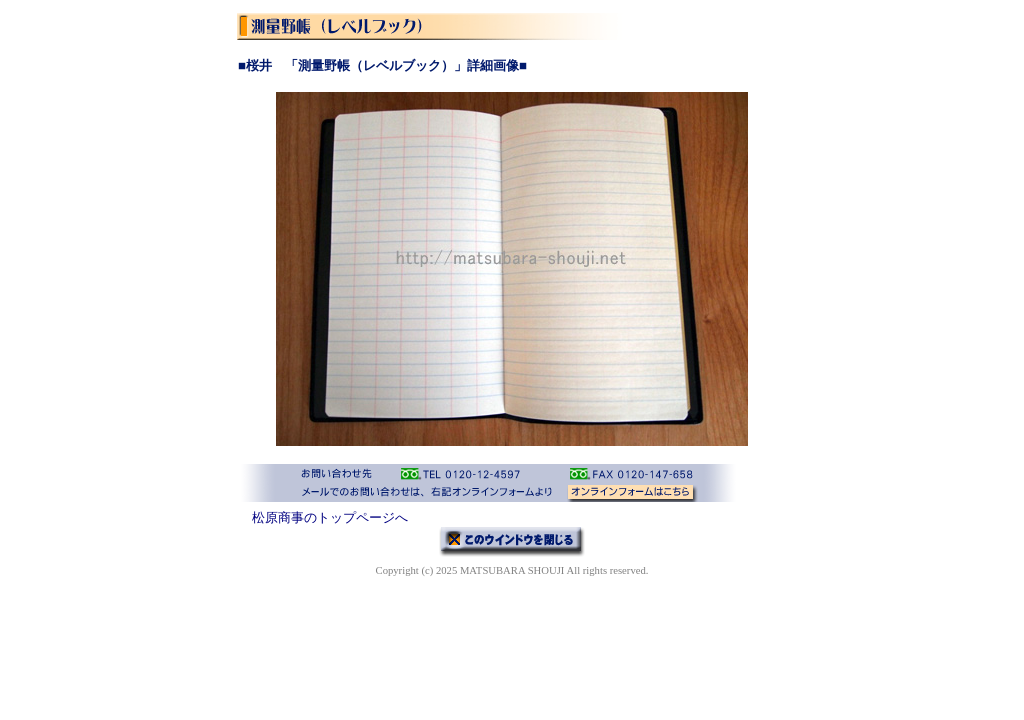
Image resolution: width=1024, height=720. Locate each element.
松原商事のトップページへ (330, 517)
